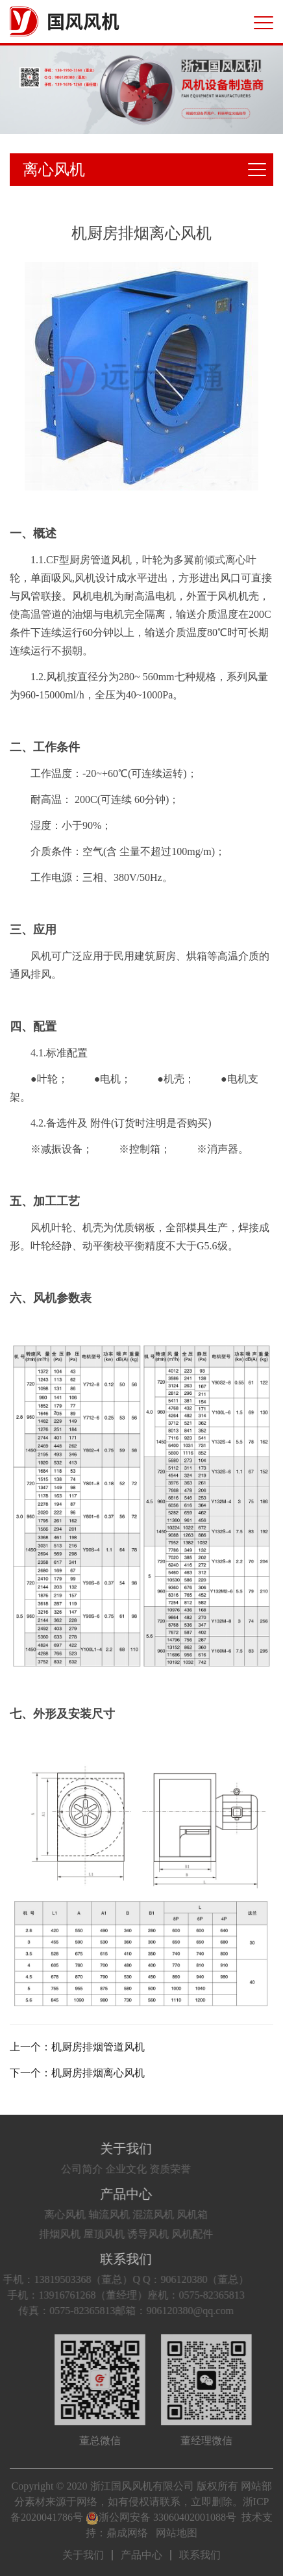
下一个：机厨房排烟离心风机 (77, 2072)
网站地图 (176, 2532)
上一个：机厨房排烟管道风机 (77, 2046)
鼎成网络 (127, 2532)
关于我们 (110, 2148)
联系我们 (110, 2259)
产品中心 (110, 2194)
